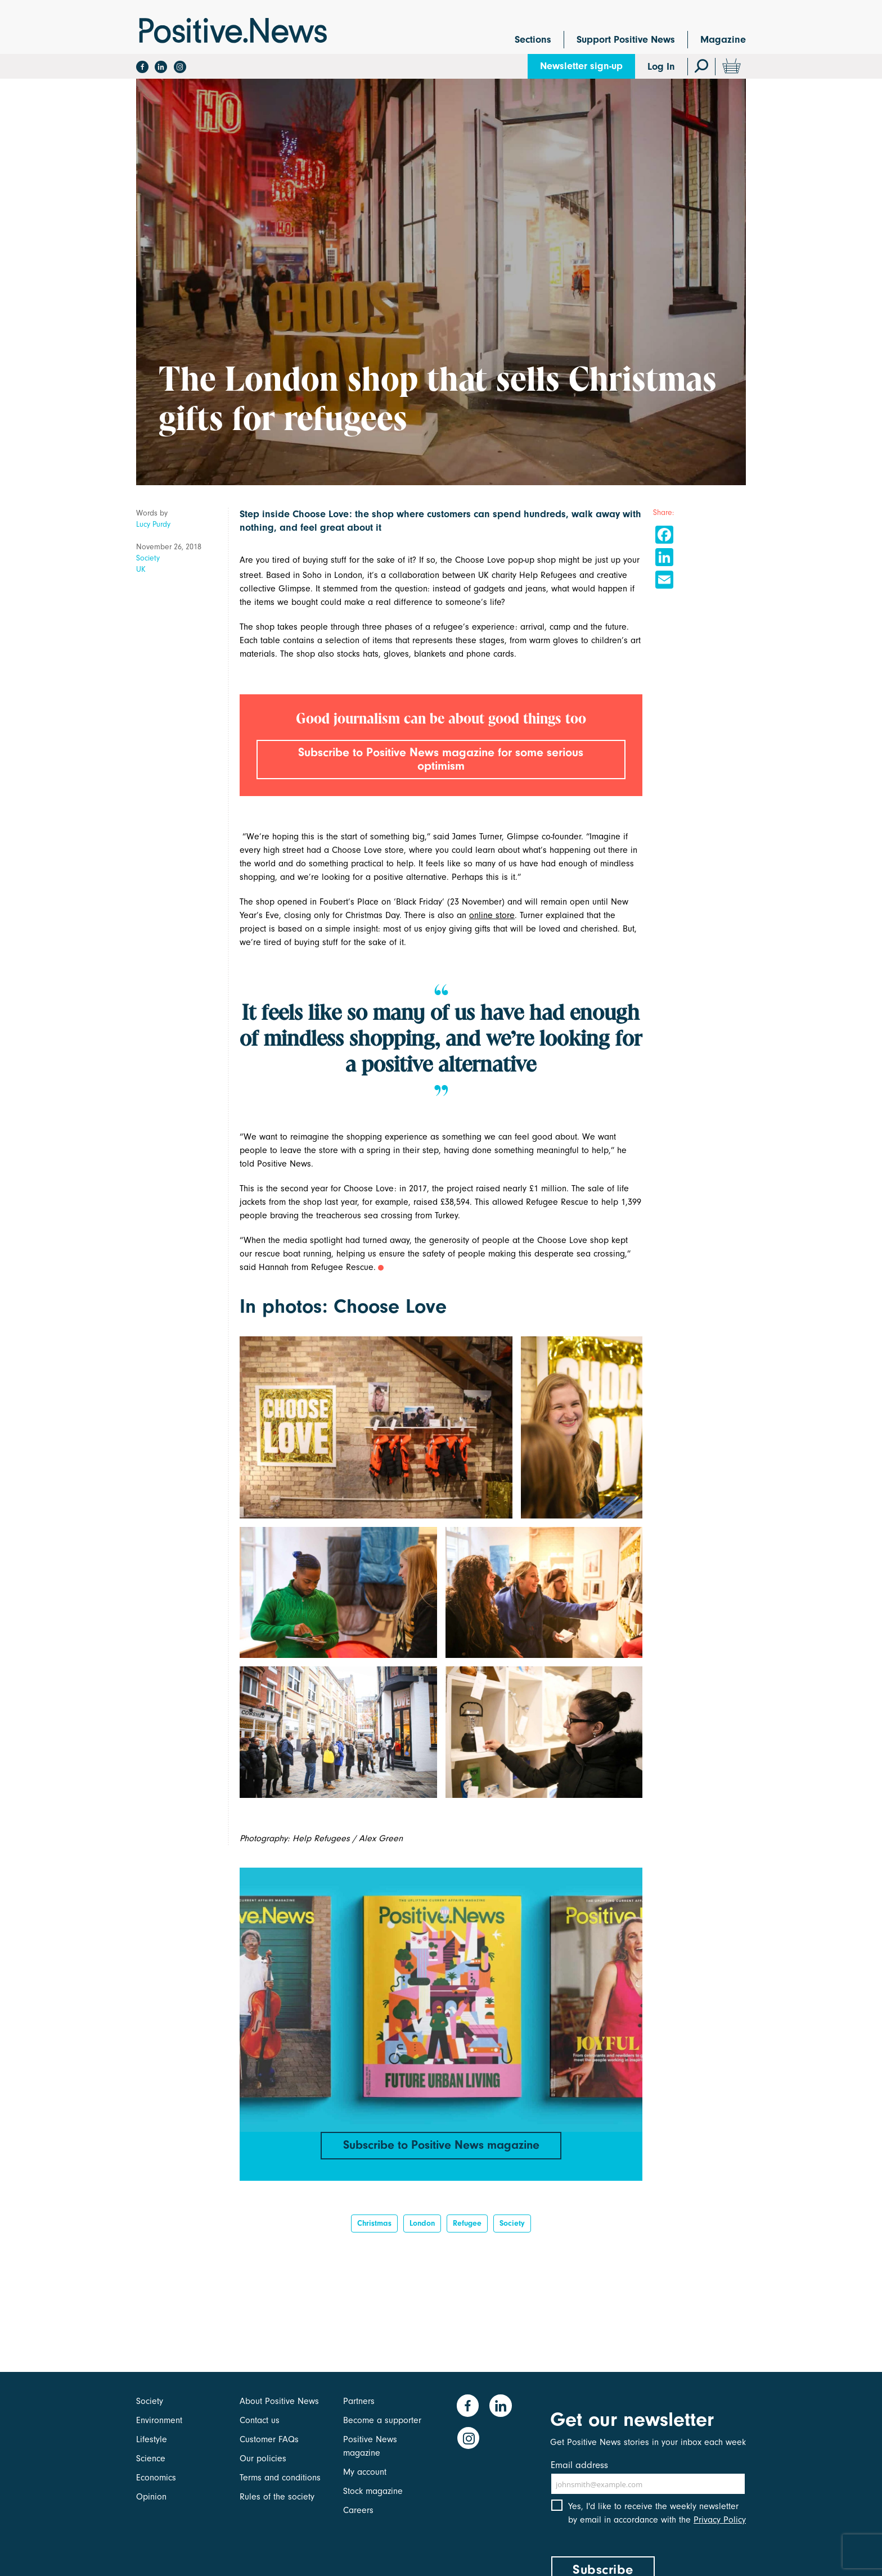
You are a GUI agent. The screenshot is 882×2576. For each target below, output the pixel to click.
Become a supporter (382, 2420)
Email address (579, 2465)
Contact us (260, 2420)
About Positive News (279, 2401)
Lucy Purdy (153, 524)
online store (492, 916)
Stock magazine (373, 2491)
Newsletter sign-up (581, 66)
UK (141, 569)
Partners (359, 2401)
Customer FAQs (269, 2439)
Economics (156, 2478)
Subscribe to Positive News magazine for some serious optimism (440, 760)
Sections (533, 40)
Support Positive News (626, 40)
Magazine (723, 40)
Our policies (263, 2458)
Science (150, 2458)
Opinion (151, 2497)
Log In (661, 67)
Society (148, 558)
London (422, 2226)
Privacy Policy (720, 2524)
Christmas (374, 2226)
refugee (467, 2226)
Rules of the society (277, 2497)
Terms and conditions (280, 2478)
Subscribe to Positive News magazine (441, 2146)
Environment (159, 2420)
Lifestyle (151, 2439)
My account (364, 2472)
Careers (358, 2510)
